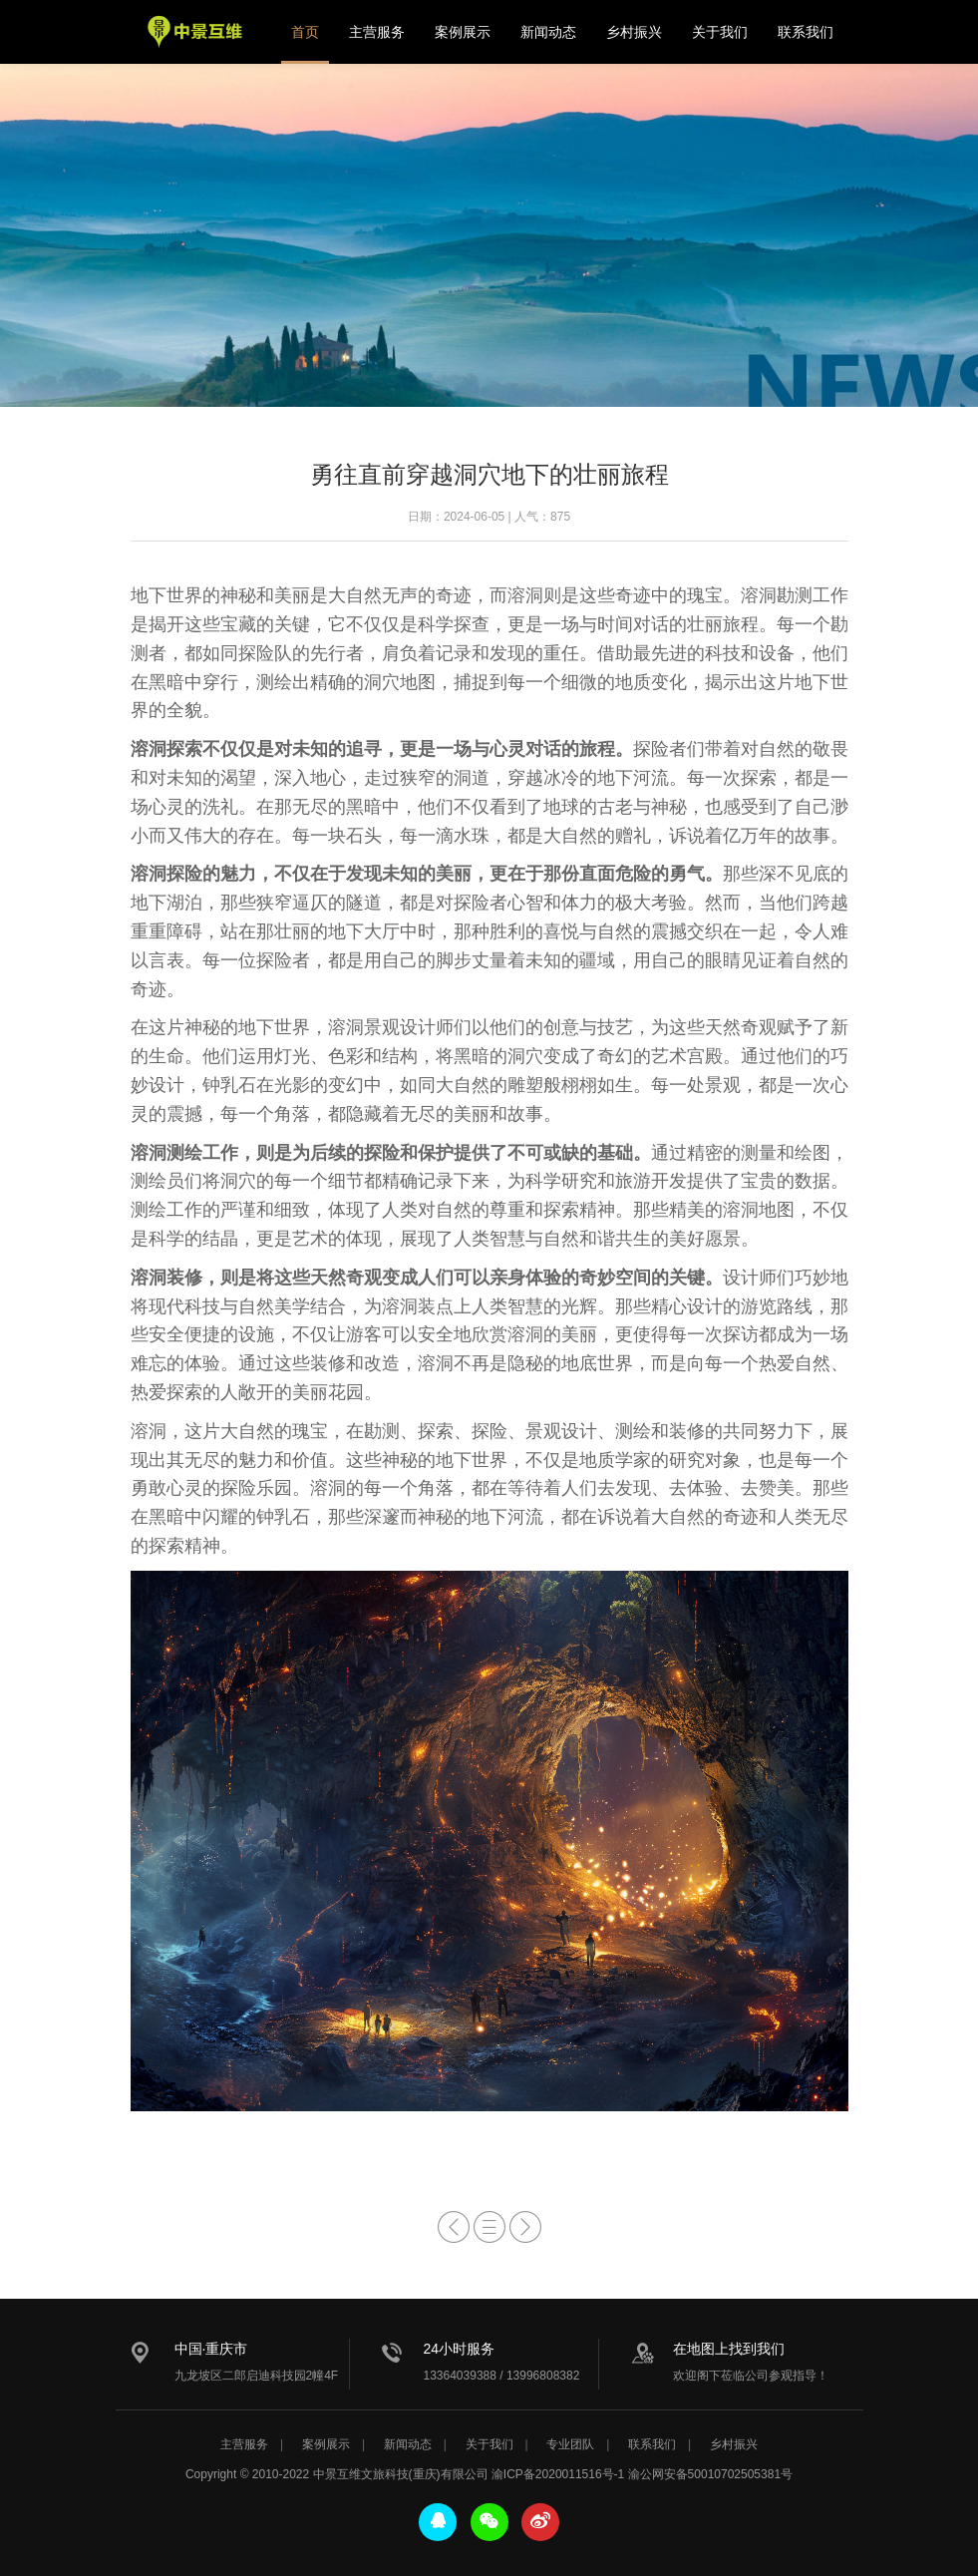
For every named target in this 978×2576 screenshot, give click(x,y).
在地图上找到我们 (729, 2349)
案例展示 (462, 32)
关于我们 (720, 32)
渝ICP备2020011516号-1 (557, 2474)
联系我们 (805, 32)
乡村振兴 (634, 32)
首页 (305, 32)
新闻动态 (548, 32)
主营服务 (377, 32)
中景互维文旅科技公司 (195, 32)
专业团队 (570, 2444)
